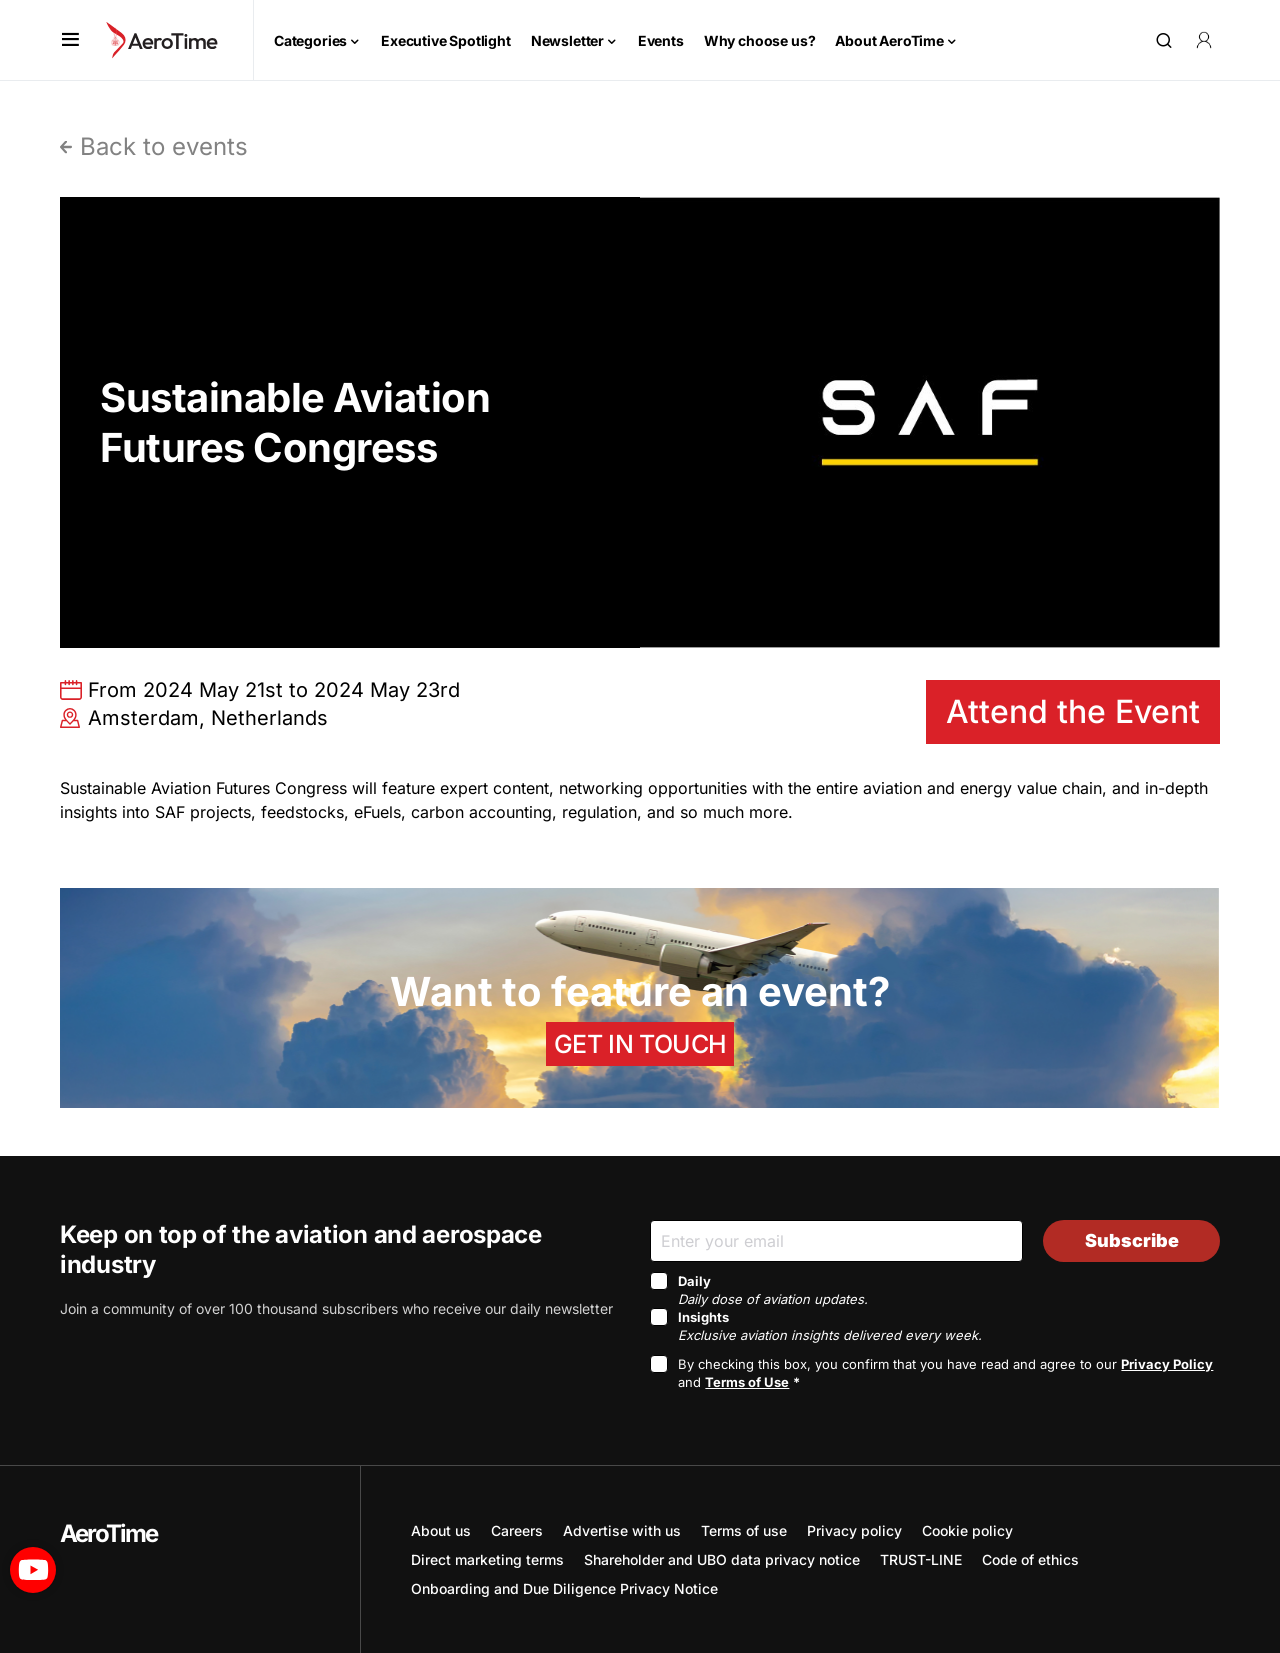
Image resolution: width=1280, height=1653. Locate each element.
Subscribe (1132, 1240)
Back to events (164, 146)
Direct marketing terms (487, 1559)
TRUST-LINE (921, 1559)
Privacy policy (854, 1530)
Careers (517, 1530)
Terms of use (744, 1530)
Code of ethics (1030, 1559)
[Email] (836, 1240)
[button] (70, 40)
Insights (830, 1326)
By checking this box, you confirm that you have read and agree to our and (945, 1373)
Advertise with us (622, 1530)
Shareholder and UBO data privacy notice (722, 1559)
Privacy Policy (1167, 1364)
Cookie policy (967, 1530)
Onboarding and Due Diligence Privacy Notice (564, 1588)
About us (441, 1530)
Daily (773, 1290)
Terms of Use (747, 1382)
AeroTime (109, 1533)
